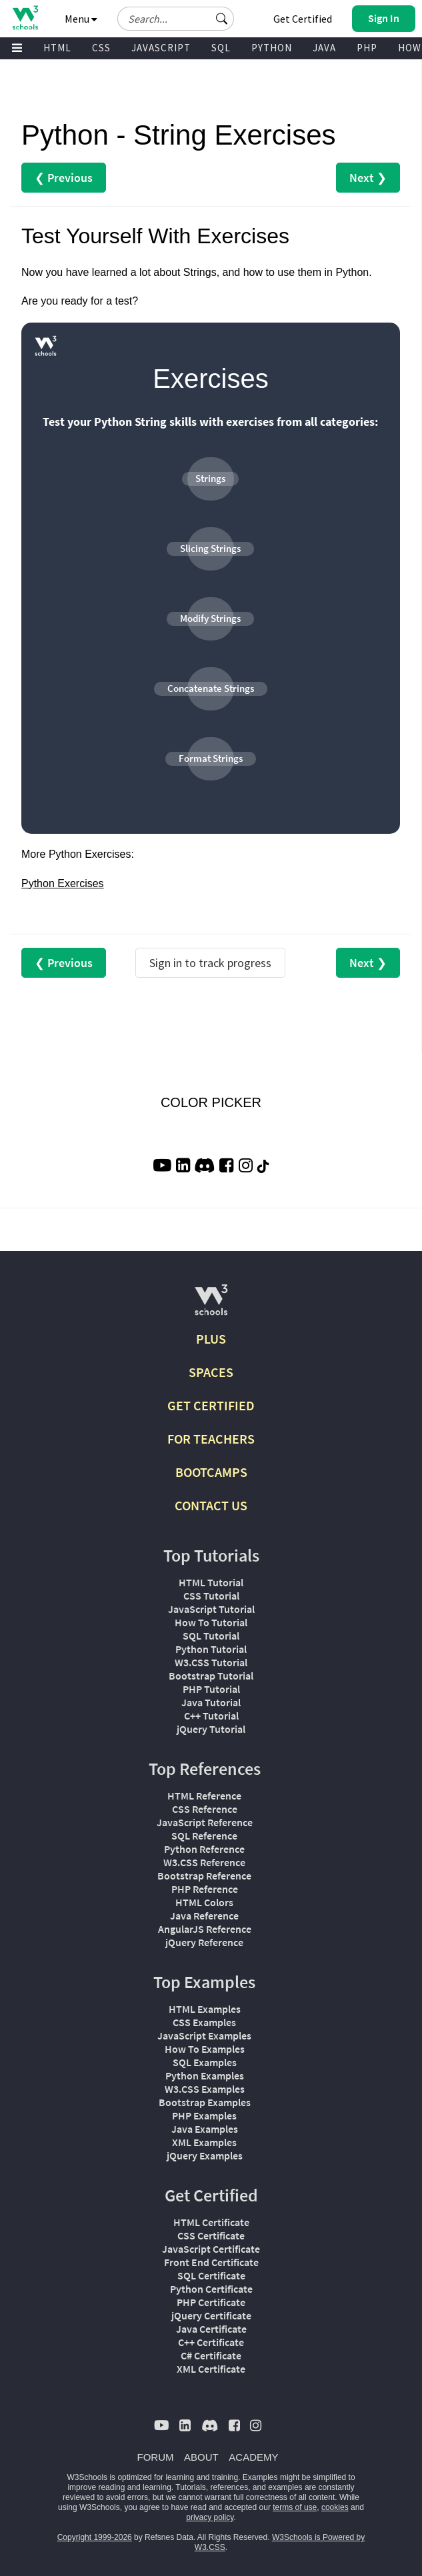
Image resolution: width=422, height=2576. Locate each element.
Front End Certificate (211, 2262)
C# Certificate (211, 2355)
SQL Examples (205, 2062)
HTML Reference (204, 1795)
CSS (101, 47)
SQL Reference (204, 1835)
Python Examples (204, 2075)
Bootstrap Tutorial (211, 1675)
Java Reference (204, 1915)
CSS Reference (204, 1809)
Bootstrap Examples (205, 2102)
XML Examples (204, 2142)
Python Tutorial (211, 1649)
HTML (57, 47)
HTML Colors (204, 1902)
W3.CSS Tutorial (211, 1662)
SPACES (211, 1372)
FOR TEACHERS (211, 1438)
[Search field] (175, 19)
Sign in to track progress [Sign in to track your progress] (210, 962)
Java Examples (204, 2128)
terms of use (295, 2507)
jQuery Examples (205, 2155)
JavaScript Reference (205, 1822)
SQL (221, 47)
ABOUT (201, 2457)
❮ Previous (64, 177)
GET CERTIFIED (211, 1405)
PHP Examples (204, 2115)
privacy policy (209, 2517)
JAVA (324, 47)
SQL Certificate (211, 2275)
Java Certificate (211, 2328)
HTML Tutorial (211, 1582)
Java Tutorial (211, 1702)
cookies (335, 2507)
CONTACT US (211, 1505)
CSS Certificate (211, 2235)
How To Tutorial (211, 1622)
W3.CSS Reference (204, 1862)
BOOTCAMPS (211, 1472)
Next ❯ (368, 177)
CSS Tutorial (211, 1595)
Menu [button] (81, 18)
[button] (222, 18)
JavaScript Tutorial (211, 1609)
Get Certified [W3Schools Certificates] (302, 18)
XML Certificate (211, 2368)
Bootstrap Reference (204, 1875)
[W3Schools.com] (211, 1305)
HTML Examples (205, 2008)
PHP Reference (204, 1889)
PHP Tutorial (211, 1689)
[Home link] (25, 17)
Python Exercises (62, 883)
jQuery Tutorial (211, 1729)
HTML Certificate (211, 2222)
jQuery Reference (204, 1942)
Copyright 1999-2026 (94, 2537)
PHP (367, 47)
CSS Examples (204, 2022)
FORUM (155, 2457)
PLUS (211, 1338)
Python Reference (204, 1849)
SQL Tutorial (211, 1635)
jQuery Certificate (211, 2315)
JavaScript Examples (204, 2035)
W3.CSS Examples (205, 2088)
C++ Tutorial (211, 1715)
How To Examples (205, 2048)
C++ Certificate (211, 2342)
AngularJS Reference (204, 1928)
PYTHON (271, 47)
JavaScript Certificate (211, 2248)
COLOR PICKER (211, 1102)
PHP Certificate (211, 2302)
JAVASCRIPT (161, 47)
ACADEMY (253, 2457)
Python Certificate (211, 2288)
